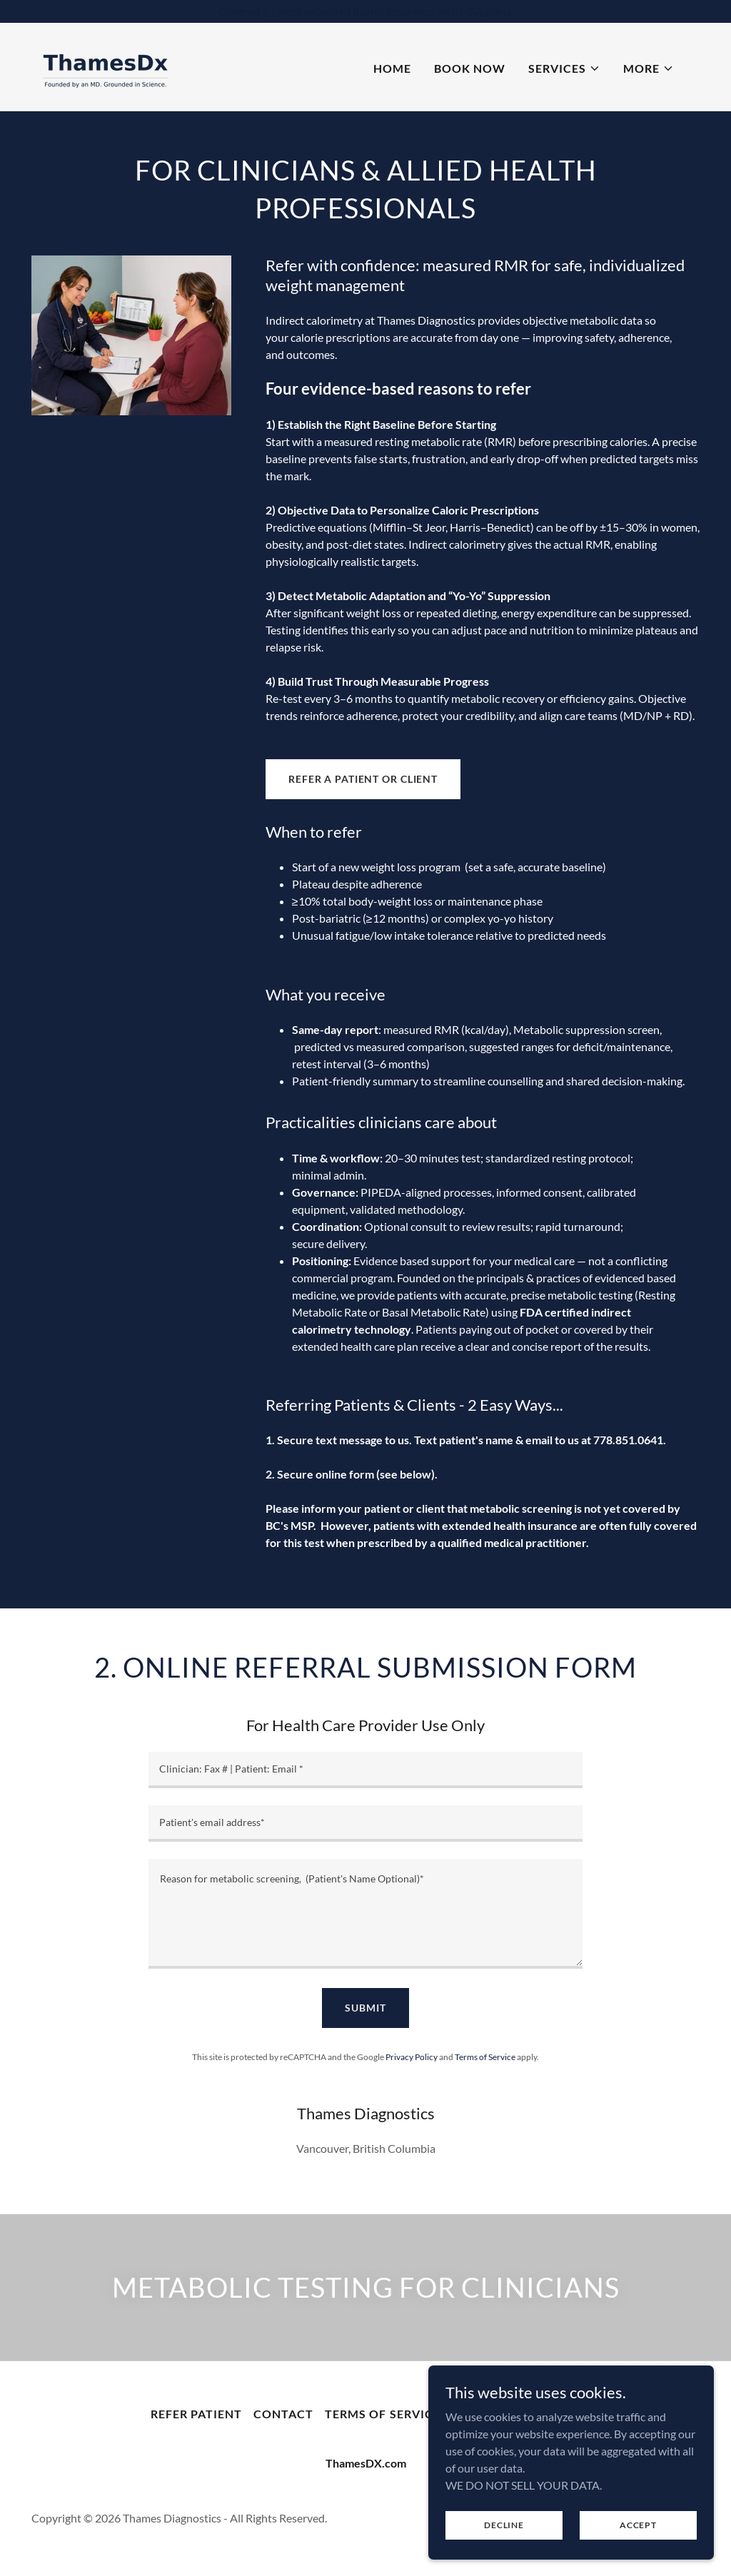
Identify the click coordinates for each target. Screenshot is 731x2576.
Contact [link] (283, 2413)
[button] (564, 68)
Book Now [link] (469, 68)
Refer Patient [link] (196, 2413)
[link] (105, 65)
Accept (638, 2525)
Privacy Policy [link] (411, 2057)
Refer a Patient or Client (363, 779)
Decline (503, 2525)
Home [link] (392, 68)
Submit (365, 2008)
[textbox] (365, 1770)
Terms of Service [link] (485, 2057)
